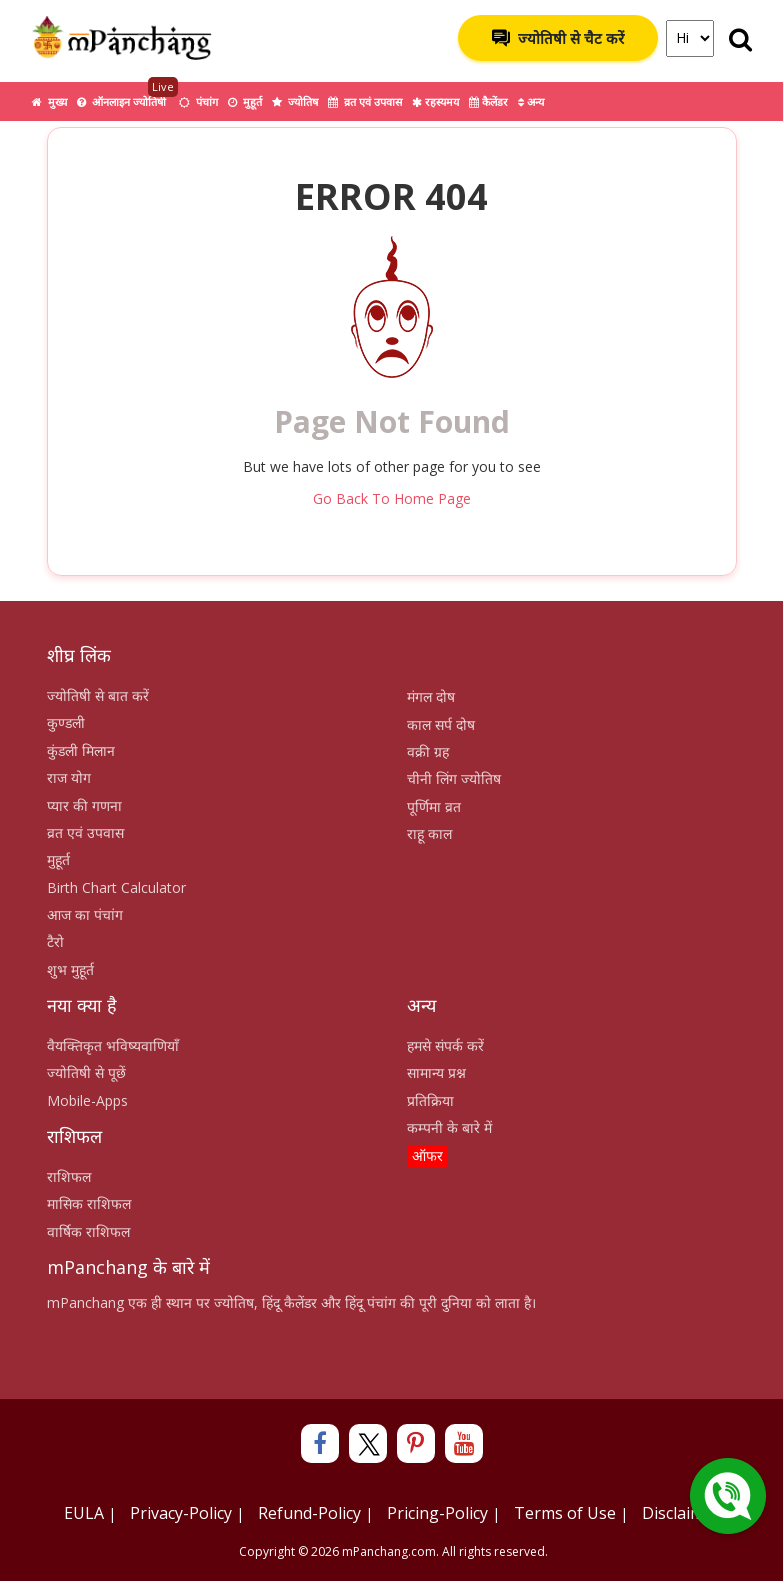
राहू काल (429, 833)
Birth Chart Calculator (116, 887)
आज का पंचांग (85, 914)
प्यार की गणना (84, 805)
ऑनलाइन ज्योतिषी (127, 95)
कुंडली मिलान (81, 750)
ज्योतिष (295, 101)
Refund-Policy (309, 1513)
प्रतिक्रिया (430, 1100)
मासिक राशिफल (89, 1203)
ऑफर (427, 1155)
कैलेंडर (488, 101)
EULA (84, 1513)
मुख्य (49, 101)
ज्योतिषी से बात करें (98, 695)
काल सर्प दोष (441, 724)
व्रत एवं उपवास (365, 101)
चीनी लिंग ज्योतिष (454, 778)
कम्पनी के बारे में (449, 1127)
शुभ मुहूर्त (70, 969)
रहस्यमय (435, 101)
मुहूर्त (245, 101)
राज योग (69, 777)
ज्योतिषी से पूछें (86, 1072)
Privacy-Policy (181, 1513)
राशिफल (69, 1176)
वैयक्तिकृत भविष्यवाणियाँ (113, 1045)
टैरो (55, 941)
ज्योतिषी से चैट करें (558, 38)
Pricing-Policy (437, 1513)
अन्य (531, 101)
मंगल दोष (431, 696)
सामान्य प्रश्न (436, 1072)
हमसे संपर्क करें (445, 1045)
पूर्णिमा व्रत (434, 806)
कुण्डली (66, 722)
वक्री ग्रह (428, 751)
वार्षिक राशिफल (88, 1231)
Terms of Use (565, 1513)
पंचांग (198, 101)
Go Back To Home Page (392, 498)
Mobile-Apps (87, 1100)
